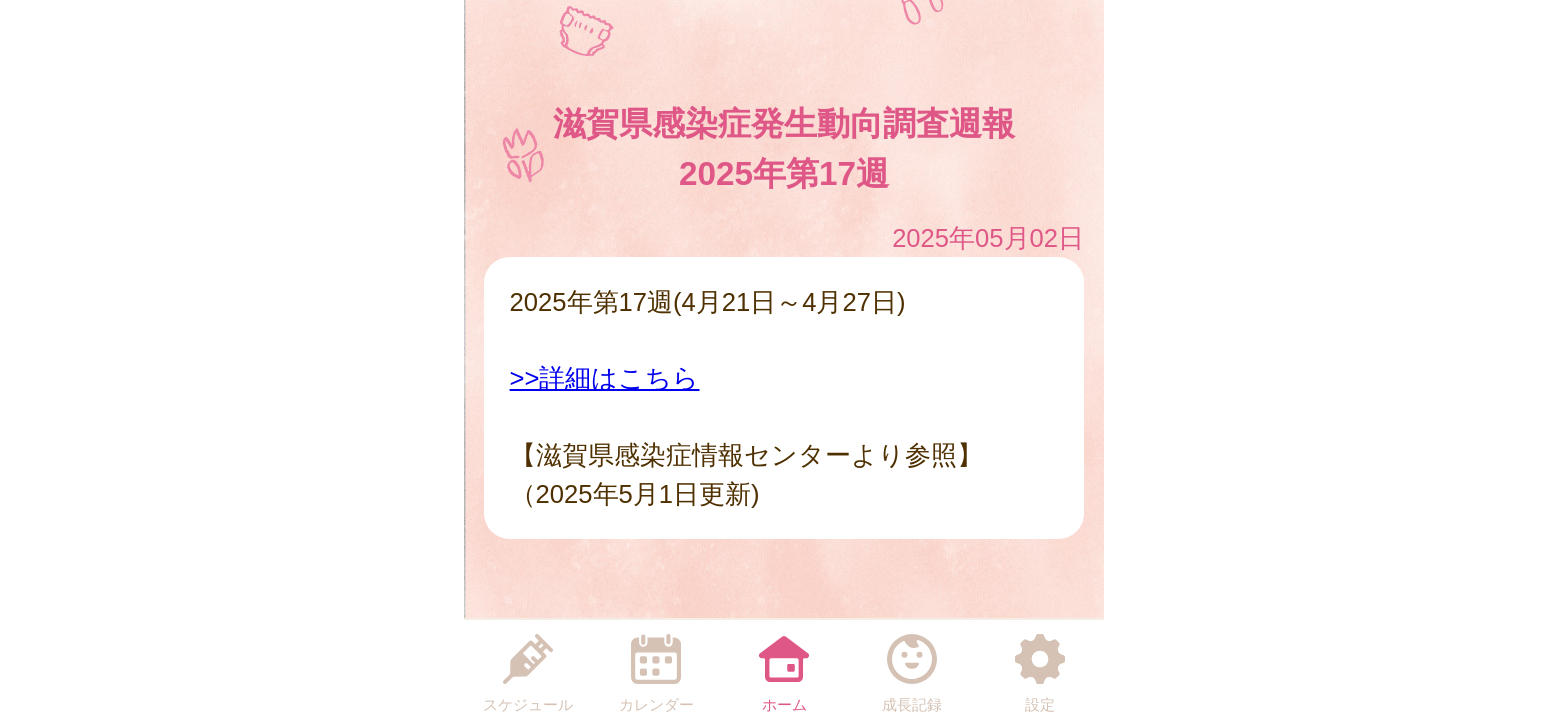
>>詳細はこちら (605, 378)
